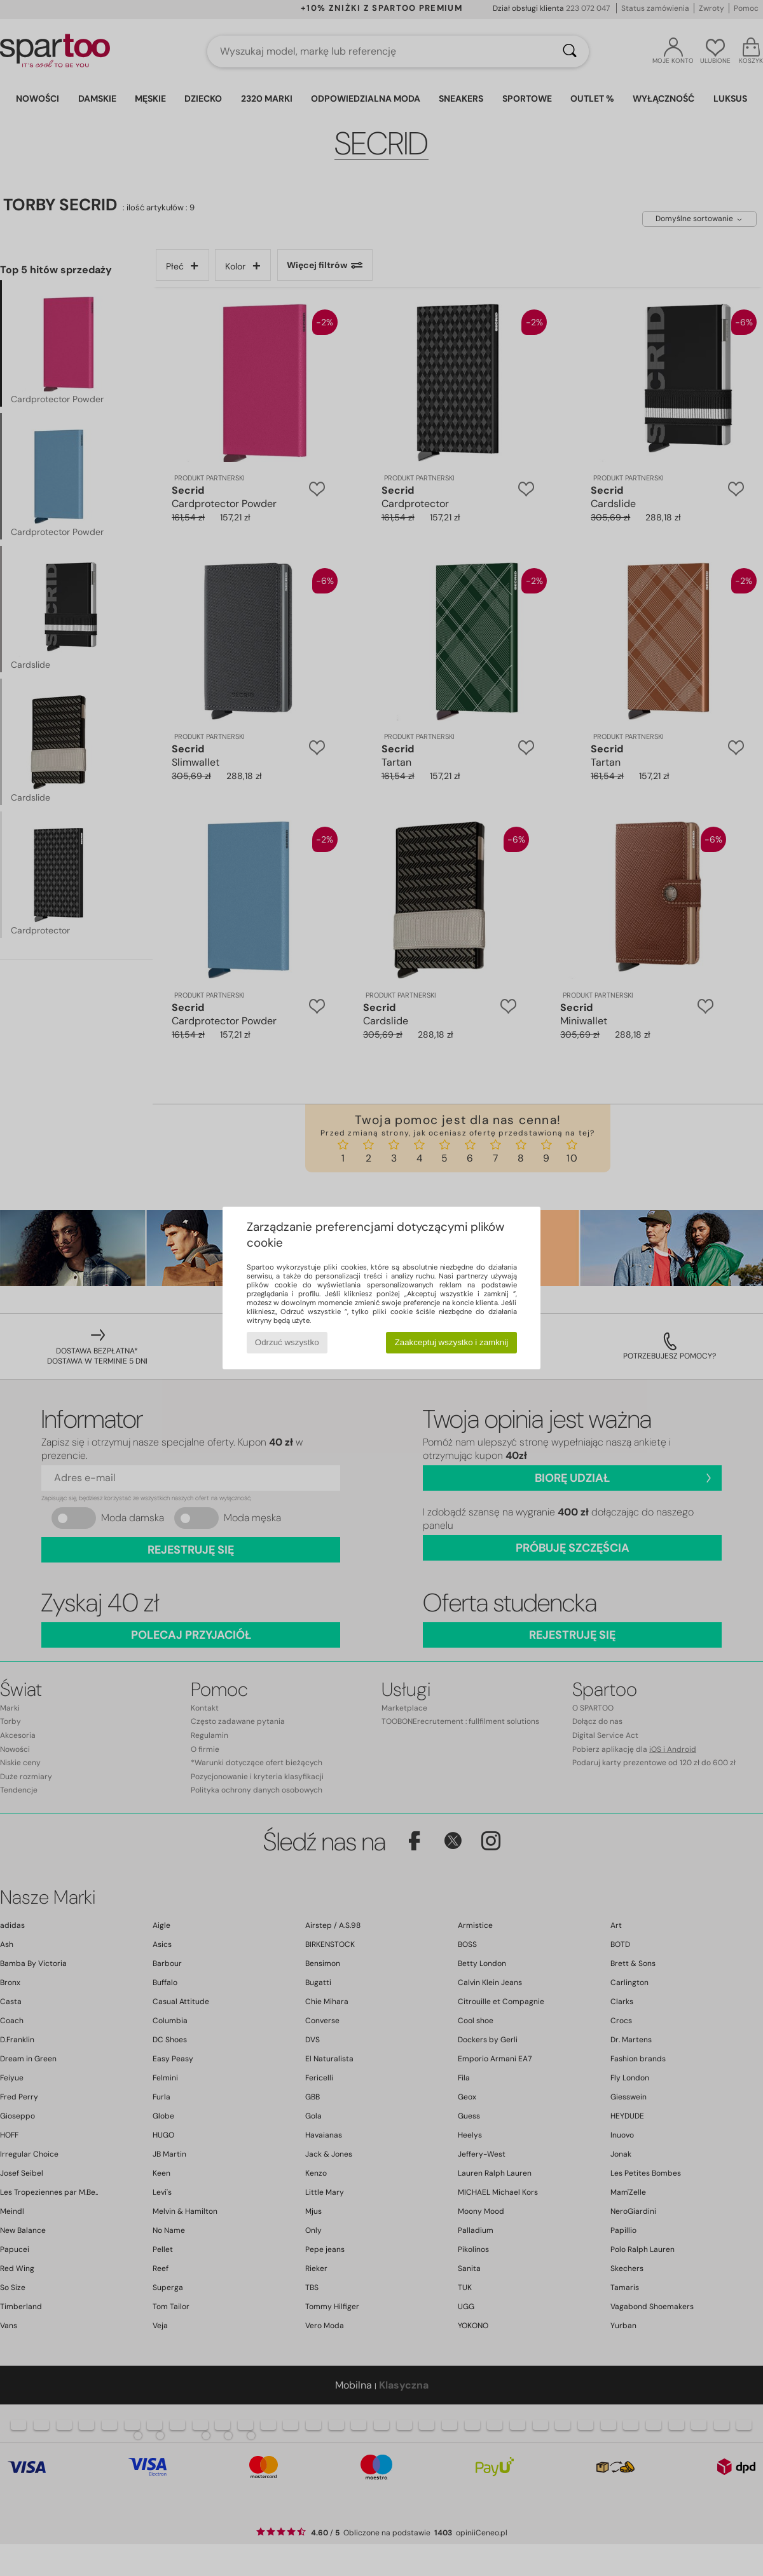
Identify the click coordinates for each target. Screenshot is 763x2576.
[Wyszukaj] (569, 51)
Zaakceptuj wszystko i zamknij (452, 1342)
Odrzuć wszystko (287, 1342)
